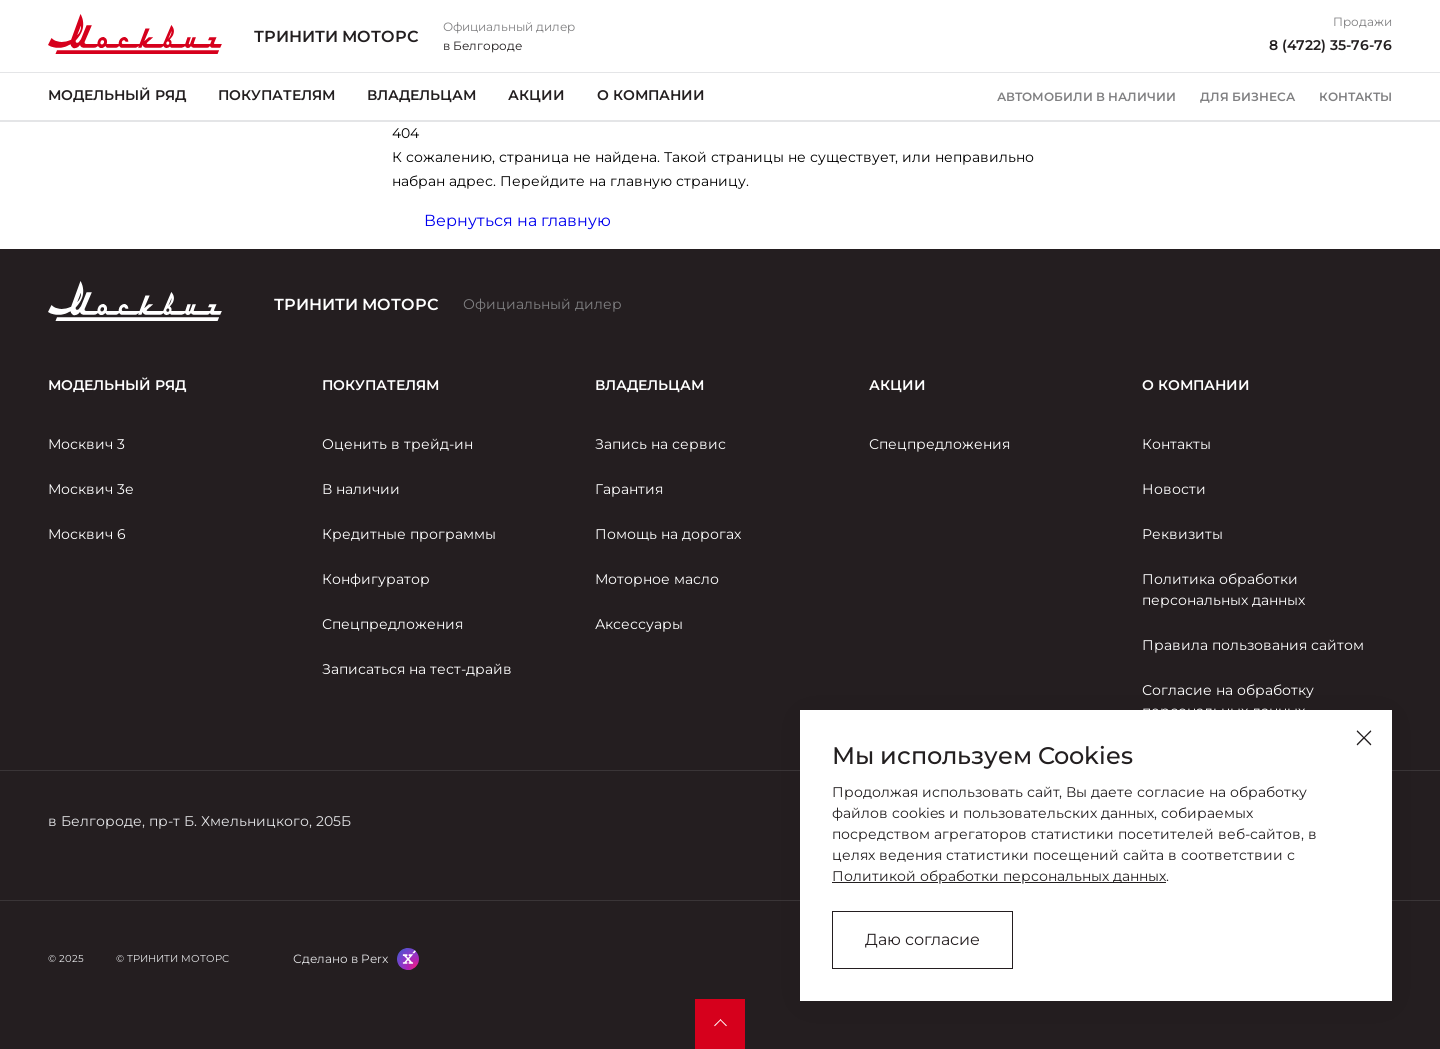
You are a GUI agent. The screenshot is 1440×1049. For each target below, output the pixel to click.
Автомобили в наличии (1086, 97)
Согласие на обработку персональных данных (1228, 700)
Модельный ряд (117, 95)
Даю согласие (922, 939)
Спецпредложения (392, 624)
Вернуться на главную (517, 220)
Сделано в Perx (340, 958)
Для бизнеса (1247, 97)
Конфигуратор (376, 579)
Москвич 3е (91, 489)
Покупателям (276, 95)
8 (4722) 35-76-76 (1330, 45)
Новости (1174, 489)
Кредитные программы (409, 534)
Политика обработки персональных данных (1223, 589)
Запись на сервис (660, 444)
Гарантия (629, 489)
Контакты (1355, 97)
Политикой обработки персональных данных (999, 876)
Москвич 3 (86, 444)
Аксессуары (639, 624)
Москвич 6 (87, 534)
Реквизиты (1182, 534)
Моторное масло (657, 579)
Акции (536, 95)
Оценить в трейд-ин (397, 444)
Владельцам (421, 95)
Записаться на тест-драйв (417, 669)
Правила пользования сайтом (1253, 645)
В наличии (361, 489)
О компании (651, 95)
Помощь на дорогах (668, 534)
